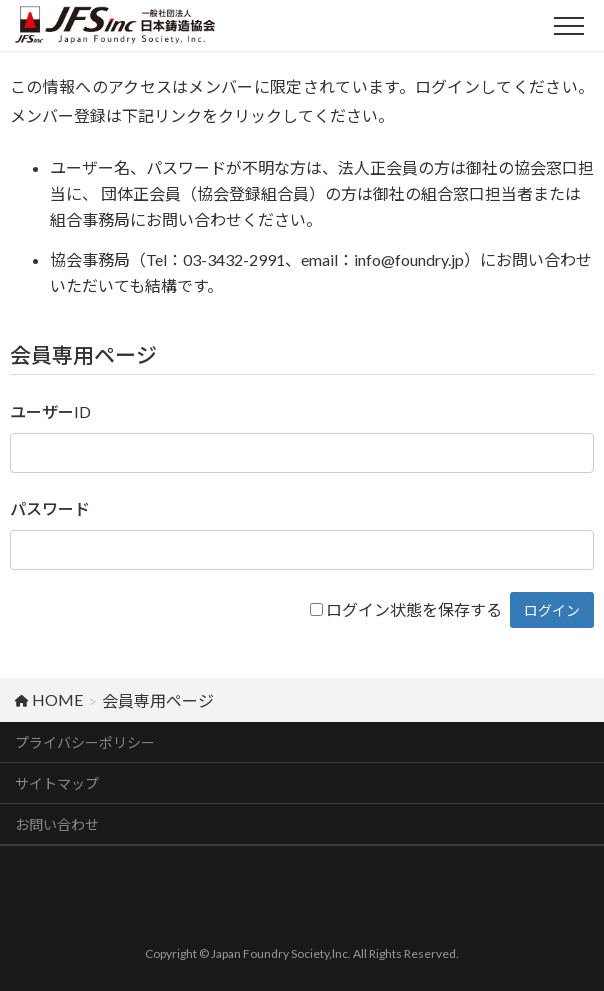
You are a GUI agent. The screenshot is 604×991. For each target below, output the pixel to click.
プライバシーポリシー (85, 742)
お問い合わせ (57, 824)
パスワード (50, 508)
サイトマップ (57, 783)
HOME (49, 699)
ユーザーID (50, 411)
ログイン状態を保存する (414, 609)
